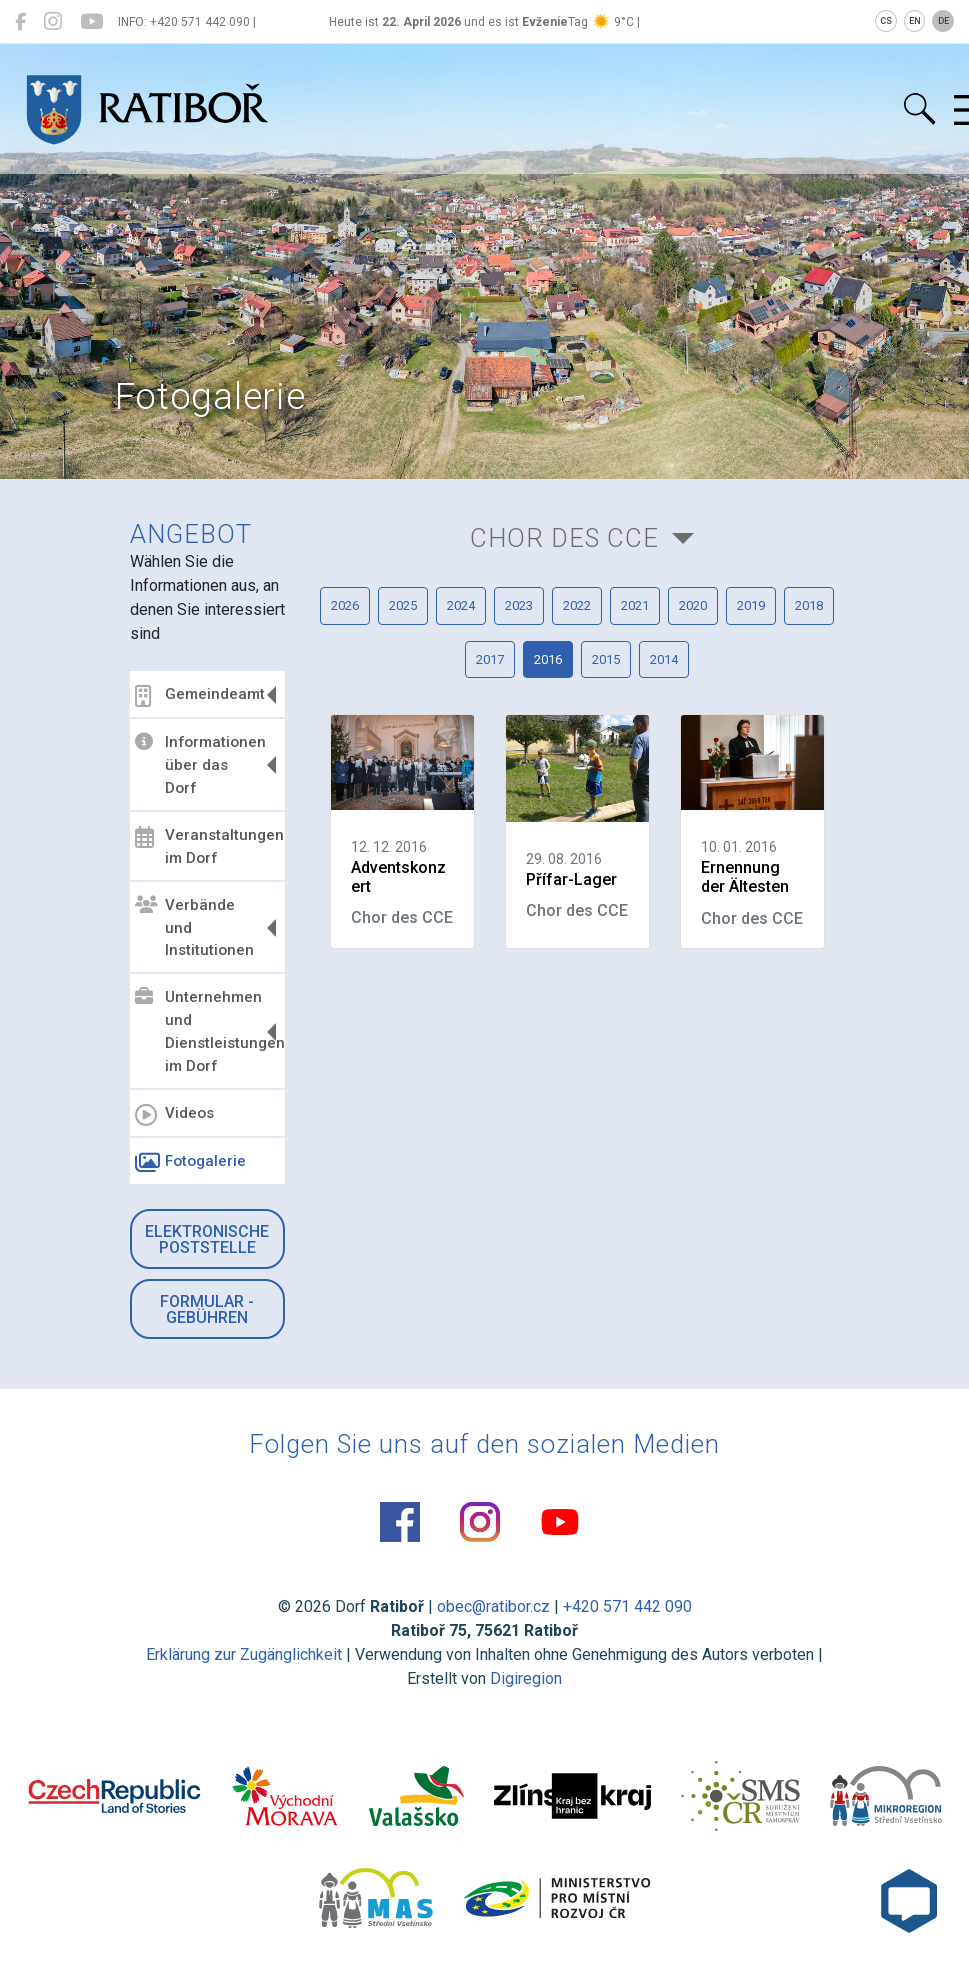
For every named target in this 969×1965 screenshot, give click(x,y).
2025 (403, 605)
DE (943, 21)
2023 (519, 605)
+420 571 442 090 (627, 1606)
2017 (490, 659)
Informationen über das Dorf (200, 765)
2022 (577, 605)
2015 (606, 659)
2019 (751, 605)
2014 (664, 659)
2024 (461, 605)
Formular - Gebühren (207, 1309)
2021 (635, 605)
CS (886, 21)
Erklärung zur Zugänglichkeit (244, 1654)
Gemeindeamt (200, 696)
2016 (548, 659)
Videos (174, 1115)
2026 (345, 605)
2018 (809, 605)
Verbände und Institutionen (194, 928)
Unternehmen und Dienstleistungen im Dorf (207, 1031)
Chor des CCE (564, 538)
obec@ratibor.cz (493, 1606)
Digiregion (526, 1678)
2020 (693, 605)
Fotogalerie (190, 1163)
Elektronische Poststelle (207, 1239)
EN (915, 21)
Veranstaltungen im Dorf (207, 846)
